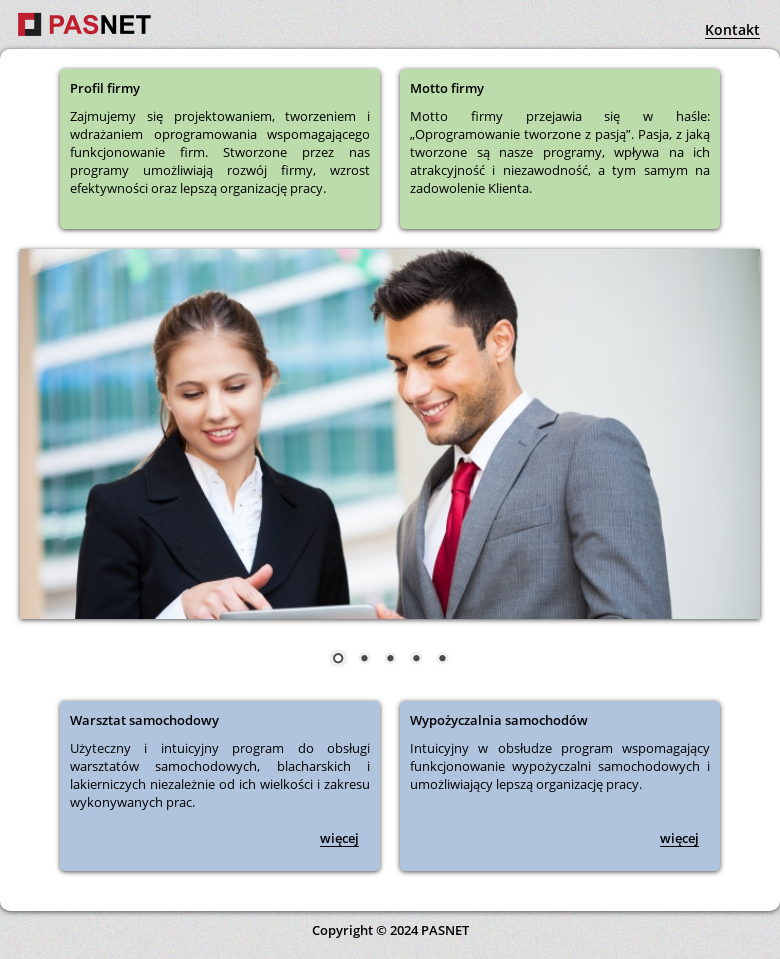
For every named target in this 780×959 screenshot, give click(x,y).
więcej (339, 838)
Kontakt (732, 29)
